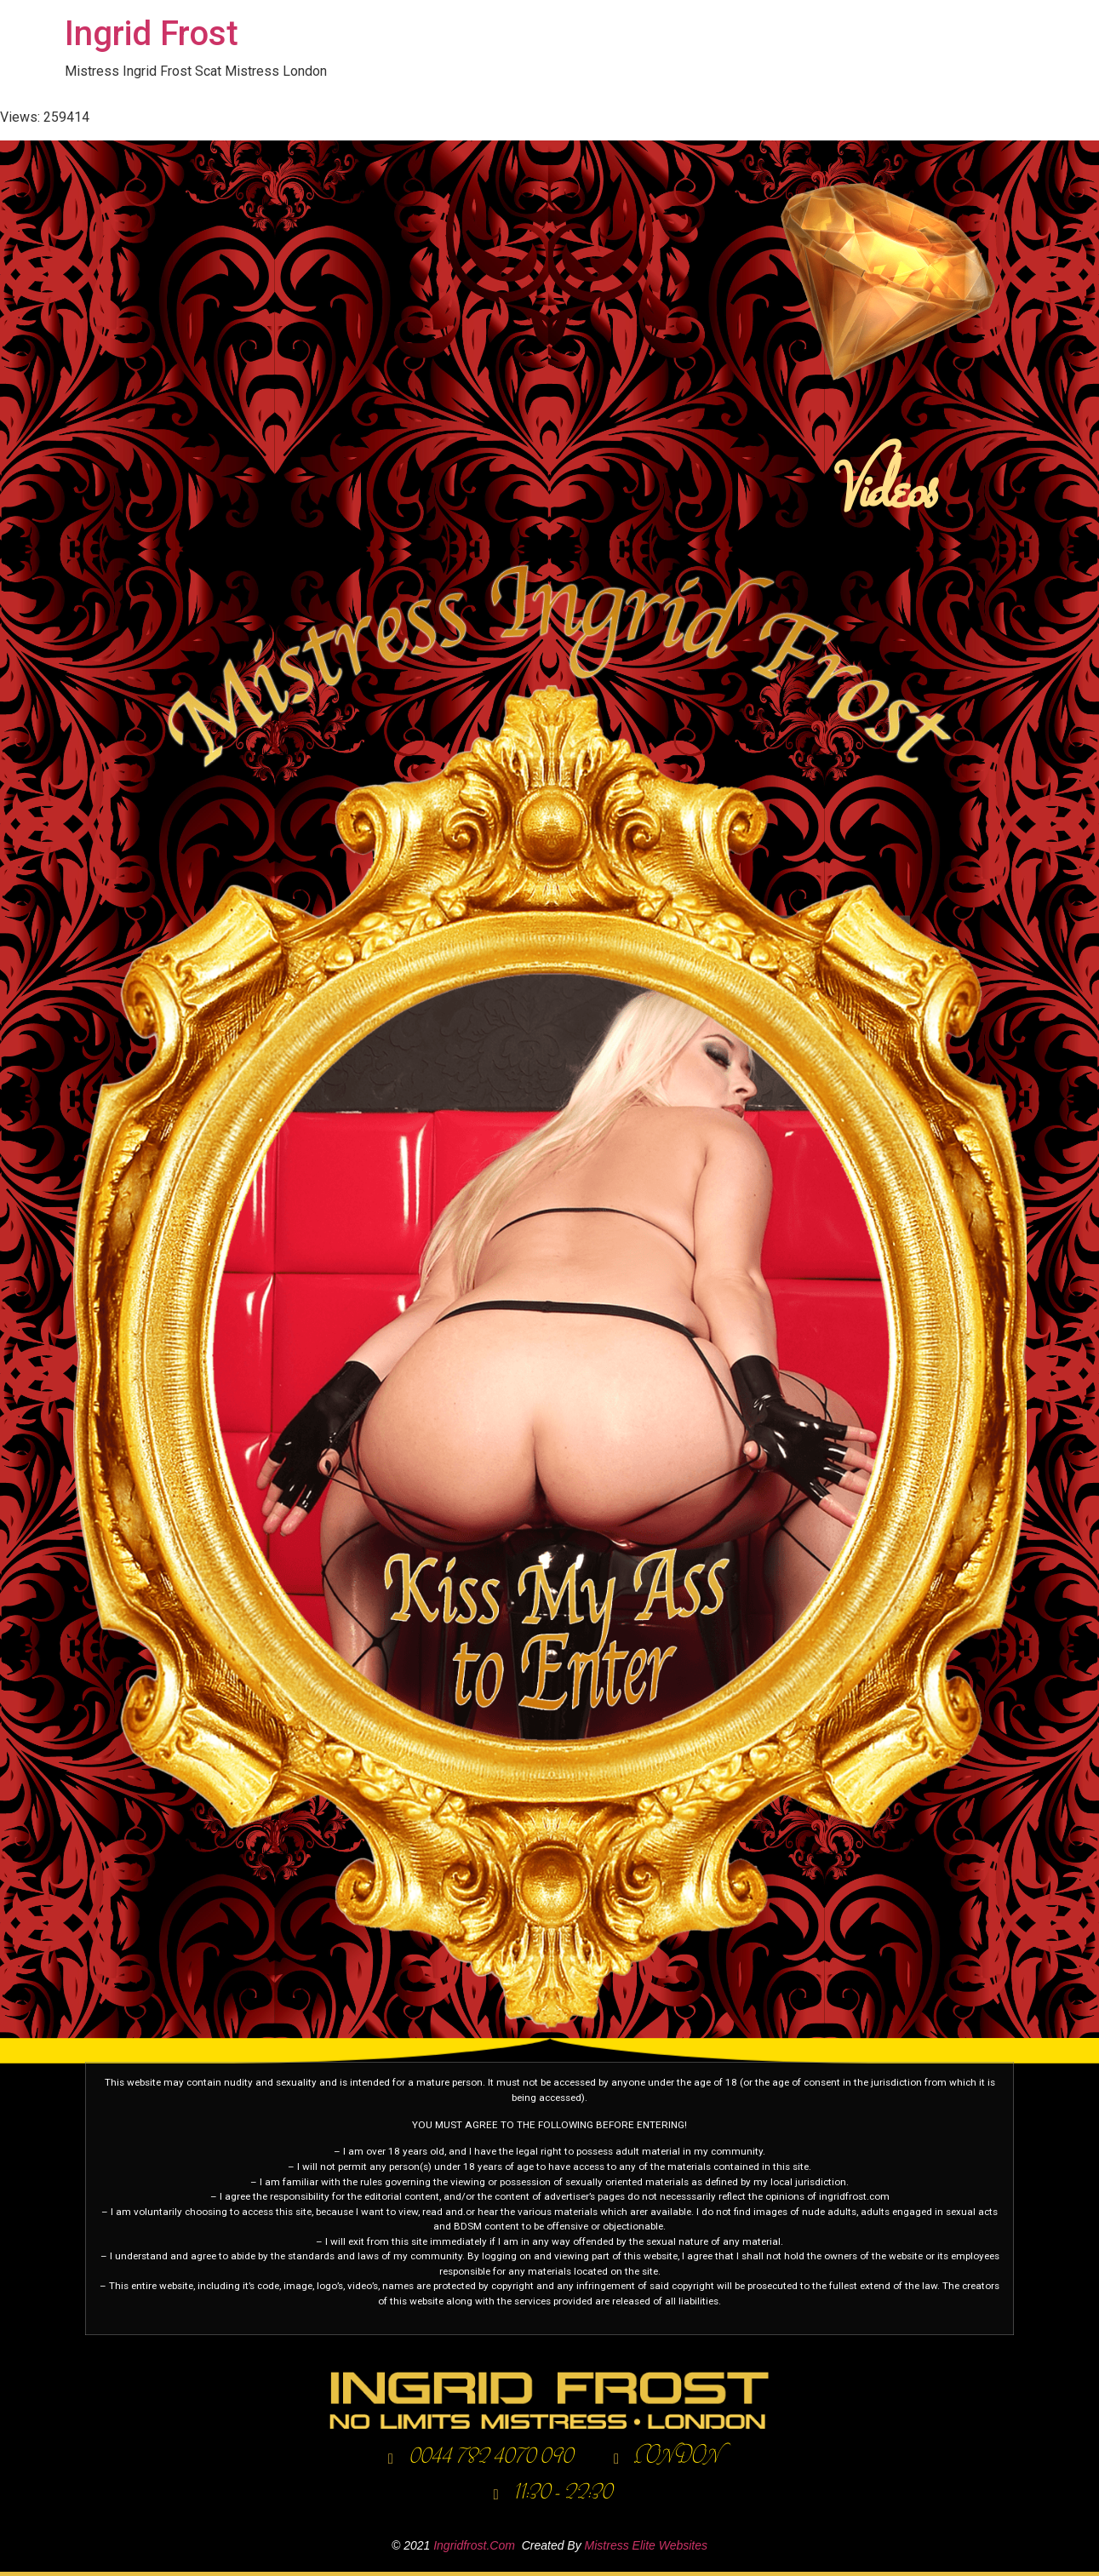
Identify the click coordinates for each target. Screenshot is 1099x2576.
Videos (879, 493)
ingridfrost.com (474, 2545)
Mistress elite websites (646, 2545)
